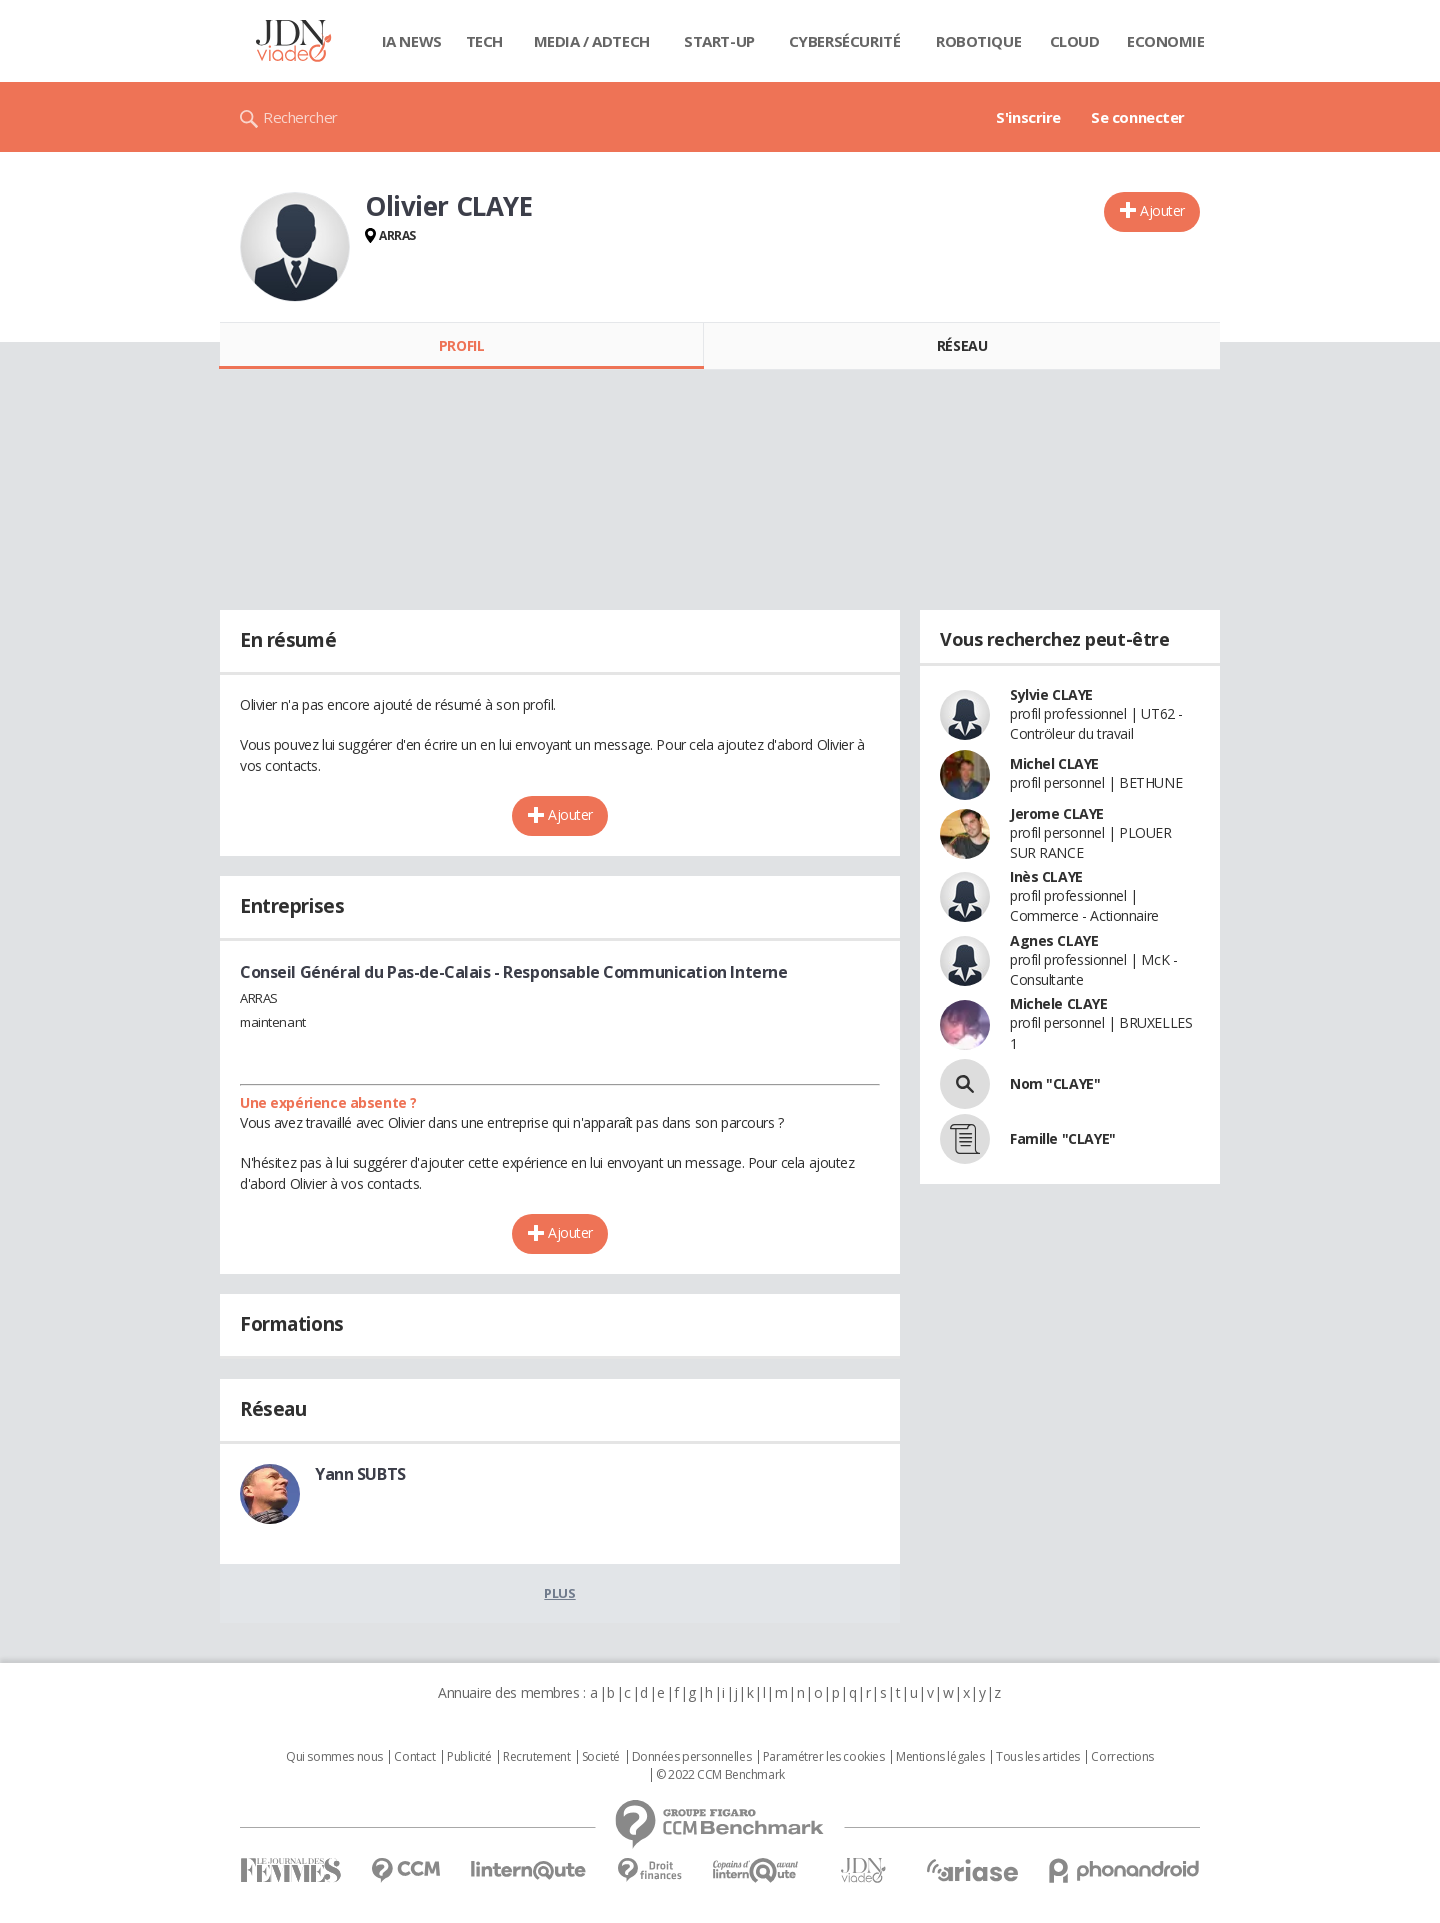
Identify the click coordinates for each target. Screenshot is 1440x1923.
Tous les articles (1038, 1757)
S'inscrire (1028, 117)
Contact (414, 1757)
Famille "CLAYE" (1063, 1138)
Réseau (962, 345)
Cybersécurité (845, 41)
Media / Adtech (592, 41)
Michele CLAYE (1059, 1003)
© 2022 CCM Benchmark (720, 1775)
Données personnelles (692, 1757)
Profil (461, 345)
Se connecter (1138, 117)
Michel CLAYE (1054, 763)
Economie (1166, 41)
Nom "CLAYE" (1055, 1083)
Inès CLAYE (1046, 876)
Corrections (1122, 1757)
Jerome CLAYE (1057, 813)
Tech (484, 41)
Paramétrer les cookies (824, 1757)
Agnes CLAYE (1054, 940)
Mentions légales (940, 1757)
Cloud (1075, 41)
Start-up (719, 41)
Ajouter (1162, 210)
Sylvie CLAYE (1051, 694)
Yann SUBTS (360, 1474)
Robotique (978, 41)
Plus (559, 1593)
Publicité (469, 1757)
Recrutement (536, 1757)
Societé (601, 1757)
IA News (412, 41)
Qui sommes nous (334, 1757)
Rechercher (300, 117)
